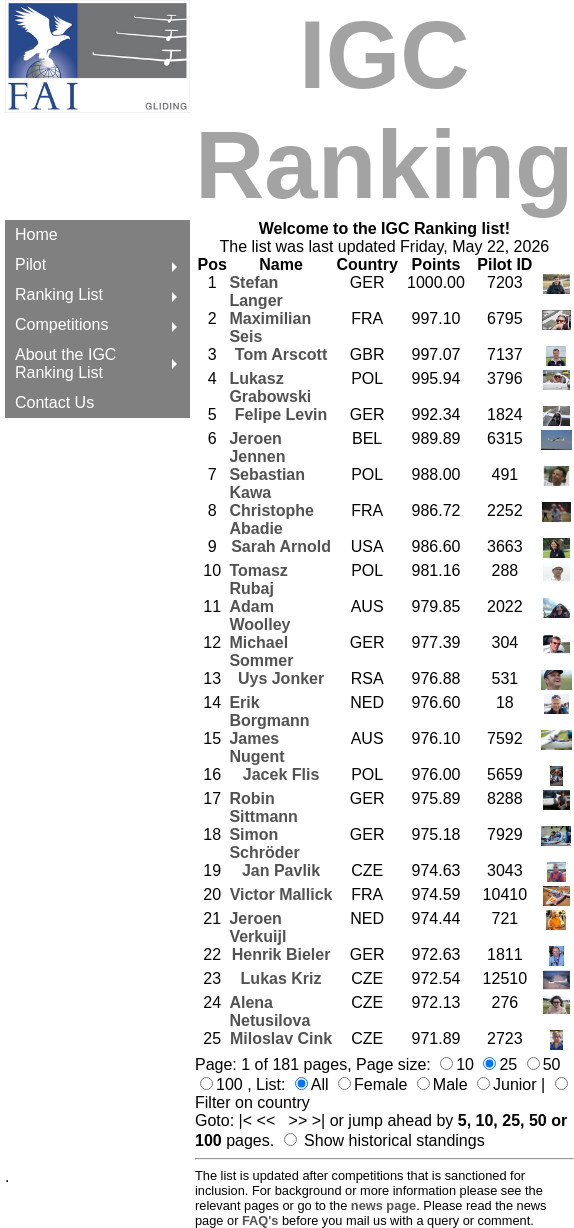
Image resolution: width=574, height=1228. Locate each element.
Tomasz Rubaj (258, 579)
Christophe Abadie (271, 519)
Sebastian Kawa (267, 483)
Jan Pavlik (281, 870)
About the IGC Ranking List (65, 363)
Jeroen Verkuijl (257, 927)
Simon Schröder (264, 843)
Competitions (61, 324)
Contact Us (54, 402)
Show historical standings (394, 1140)
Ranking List (59, 294)
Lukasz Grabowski (270, 387)
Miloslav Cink (281, 1038)
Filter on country (252, 1102)
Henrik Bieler (281, 954)
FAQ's (260, 1220)
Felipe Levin (281, 414)
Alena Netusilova (269, 1011)
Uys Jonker (281, 678)
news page (383, 1205)
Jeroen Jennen (257, 447)
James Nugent (256, 747)
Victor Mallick (281, 894)
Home (36, 234)
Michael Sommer (261, 651)
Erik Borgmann (269, 711)
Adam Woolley (259, 615)
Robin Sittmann (263, 807)
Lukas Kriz (281, 978)
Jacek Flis (281, 774)
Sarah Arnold (281, 546)
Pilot (30, 264)
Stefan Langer (255, 291)
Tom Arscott (281, 354)
